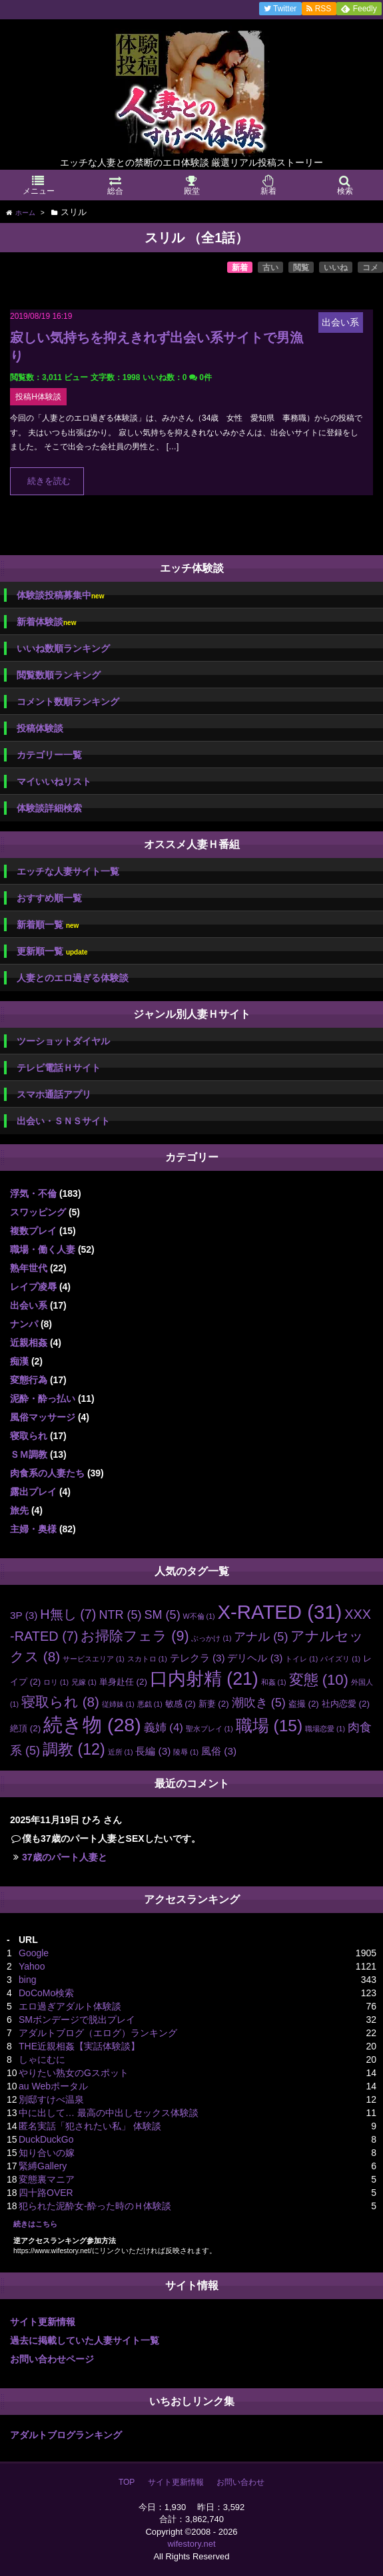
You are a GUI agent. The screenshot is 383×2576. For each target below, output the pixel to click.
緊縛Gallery (43, 2166)
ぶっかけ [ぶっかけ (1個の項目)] (211, 1638)
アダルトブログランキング (66, 2435)
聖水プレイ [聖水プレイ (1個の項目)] (209, 1729)
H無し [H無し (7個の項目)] (68, 1614)
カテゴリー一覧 (49, 754)
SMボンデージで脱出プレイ (77, 2019)
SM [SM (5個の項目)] (162, 1614)
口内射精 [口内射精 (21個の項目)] (204, 1679)
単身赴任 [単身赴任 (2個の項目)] (123, 1682)
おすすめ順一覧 (49, 898)
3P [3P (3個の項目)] (23, 1615)
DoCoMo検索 (46, 1993)
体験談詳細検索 (49, 808)
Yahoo (32, 1966)
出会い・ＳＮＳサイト (63, 1121)
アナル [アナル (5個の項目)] (261, 1636)
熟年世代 (28, 1268)
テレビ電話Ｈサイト (59, 1067)
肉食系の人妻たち (47, 1473)
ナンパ (24, 1324)
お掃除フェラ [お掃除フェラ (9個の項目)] (135, 1636)
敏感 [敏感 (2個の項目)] (180, 1704)
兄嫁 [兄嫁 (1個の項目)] (84, 1682)
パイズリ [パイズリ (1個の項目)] (340, 1659)
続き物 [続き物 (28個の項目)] (92, 1724)
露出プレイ (33, 1491)
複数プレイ (33, 1230)
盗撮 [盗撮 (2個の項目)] (303, 1704)
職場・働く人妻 (42, 1249)
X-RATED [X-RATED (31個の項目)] (280, 1612)
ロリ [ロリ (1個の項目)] (56, 1682)
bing (27, 1979)
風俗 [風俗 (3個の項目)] (218, 1751)
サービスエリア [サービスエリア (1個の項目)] (94, 1659)
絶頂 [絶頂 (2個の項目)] (25, 1728)
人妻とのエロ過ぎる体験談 (73, 977)
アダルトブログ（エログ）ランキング (98, 2033)
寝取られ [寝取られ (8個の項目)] (60, 1701)
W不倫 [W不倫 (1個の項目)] (199, 1616)
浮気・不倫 (33, 1193)
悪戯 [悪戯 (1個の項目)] (150, 1704)
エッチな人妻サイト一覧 (68, 871)
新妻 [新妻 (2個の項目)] (213, 1704)
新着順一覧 (48, 925)
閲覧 (301, 267)
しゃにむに (42, 2059)
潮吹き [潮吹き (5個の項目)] (259, 1702)
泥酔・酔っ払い (42, 1398)
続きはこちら (35, 2224)
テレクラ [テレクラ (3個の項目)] (197, 1657)
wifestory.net (191, 2544)
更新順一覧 (52, 952)
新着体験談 (46, 622)
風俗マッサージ (42, 1417)
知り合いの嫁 (47, 2152)
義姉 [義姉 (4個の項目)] (163, 1727)
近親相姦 (28, 1342)
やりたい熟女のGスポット (74, 2072)
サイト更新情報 (42, 2321)
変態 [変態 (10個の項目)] (318, 1679)
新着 (240, 267)
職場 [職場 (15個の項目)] (269, 1726)
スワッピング (38, 1212)
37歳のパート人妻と (64, 1857)
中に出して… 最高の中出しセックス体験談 (108, 2112)
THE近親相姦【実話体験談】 (79, 2046)
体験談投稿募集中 (60, 595)
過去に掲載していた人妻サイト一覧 (84, 2340)
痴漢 (19, 1361)
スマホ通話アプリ (54, 1094)
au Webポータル (53, 2086)
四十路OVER (46, 2192)
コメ (370, 267)
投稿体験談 (40, 728)
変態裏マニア (47, 2179)
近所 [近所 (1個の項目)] (120, 1752)
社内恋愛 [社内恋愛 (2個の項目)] (346, 1704)
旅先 (19, 1510)
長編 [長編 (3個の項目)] (153, 1751)
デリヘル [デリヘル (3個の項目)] (254, 1657)
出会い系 (28, 1305)
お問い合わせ (240, 2482)
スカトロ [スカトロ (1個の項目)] (147, 1659)
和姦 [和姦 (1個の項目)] (273, 1682)
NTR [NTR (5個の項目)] (120, 1614)
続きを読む (49, 481)
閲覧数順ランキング (59, 675)
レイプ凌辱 (33, 1286)
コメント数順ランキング (68, 701)
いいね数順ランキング (63, 648)
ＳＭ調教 (28, 1454)
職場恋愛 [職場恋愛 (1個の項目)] (325, 1729)
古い (270, 267)
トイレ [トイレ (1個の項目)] (301, 1659)
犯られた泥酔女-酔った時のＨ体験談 (95, 2206)
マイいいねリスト (54, 781)
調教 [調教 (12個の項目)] (74, 1749)
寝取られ (28, 1435)
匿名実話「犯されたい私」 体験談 (90, 2126)
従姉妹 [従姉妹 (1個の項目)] (118, 1704)
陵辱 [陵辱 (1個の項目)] (185, 1752)
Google (34, 1953)
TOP (127, 2482)
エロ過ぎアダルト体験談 (70, 2006)
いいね (336, 267)
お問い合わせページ (52, 2359)
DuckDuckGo (46, 2139)
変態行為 (28, 1380)
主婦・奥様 (33, 1529)
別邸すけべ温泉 (51, 2099)
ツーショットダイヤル (63, 1041)
